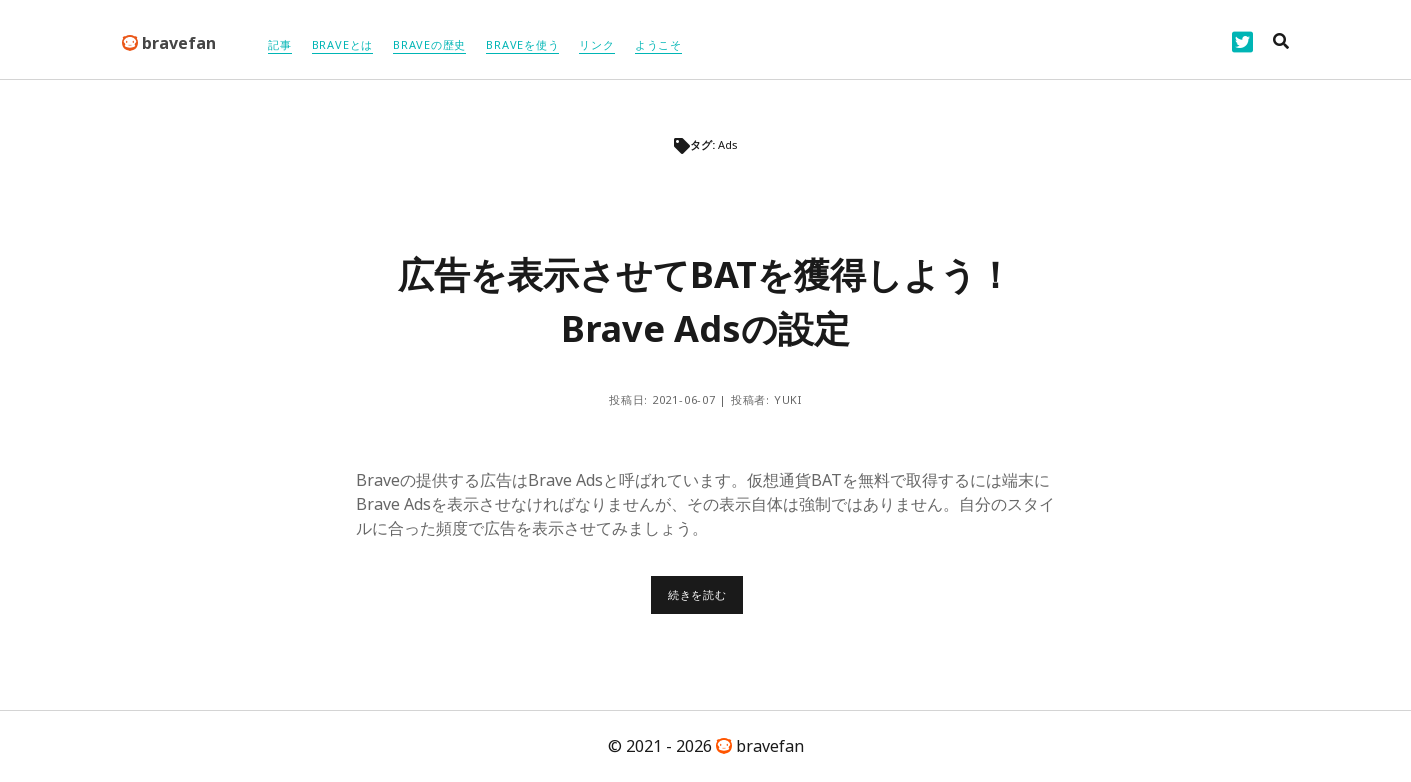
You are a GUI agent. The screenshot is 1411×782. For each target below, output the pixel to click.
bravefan (169, 43)
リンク (596, 44)
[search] (1281, 42)
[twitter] (1242, 41)
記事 (280, 44)
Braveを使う (522, 44)
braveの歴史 (429, 44)
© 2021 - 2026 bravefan (706, 746)
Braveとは (342, 44)
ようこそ (658, 44)
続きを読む (705, 600)
